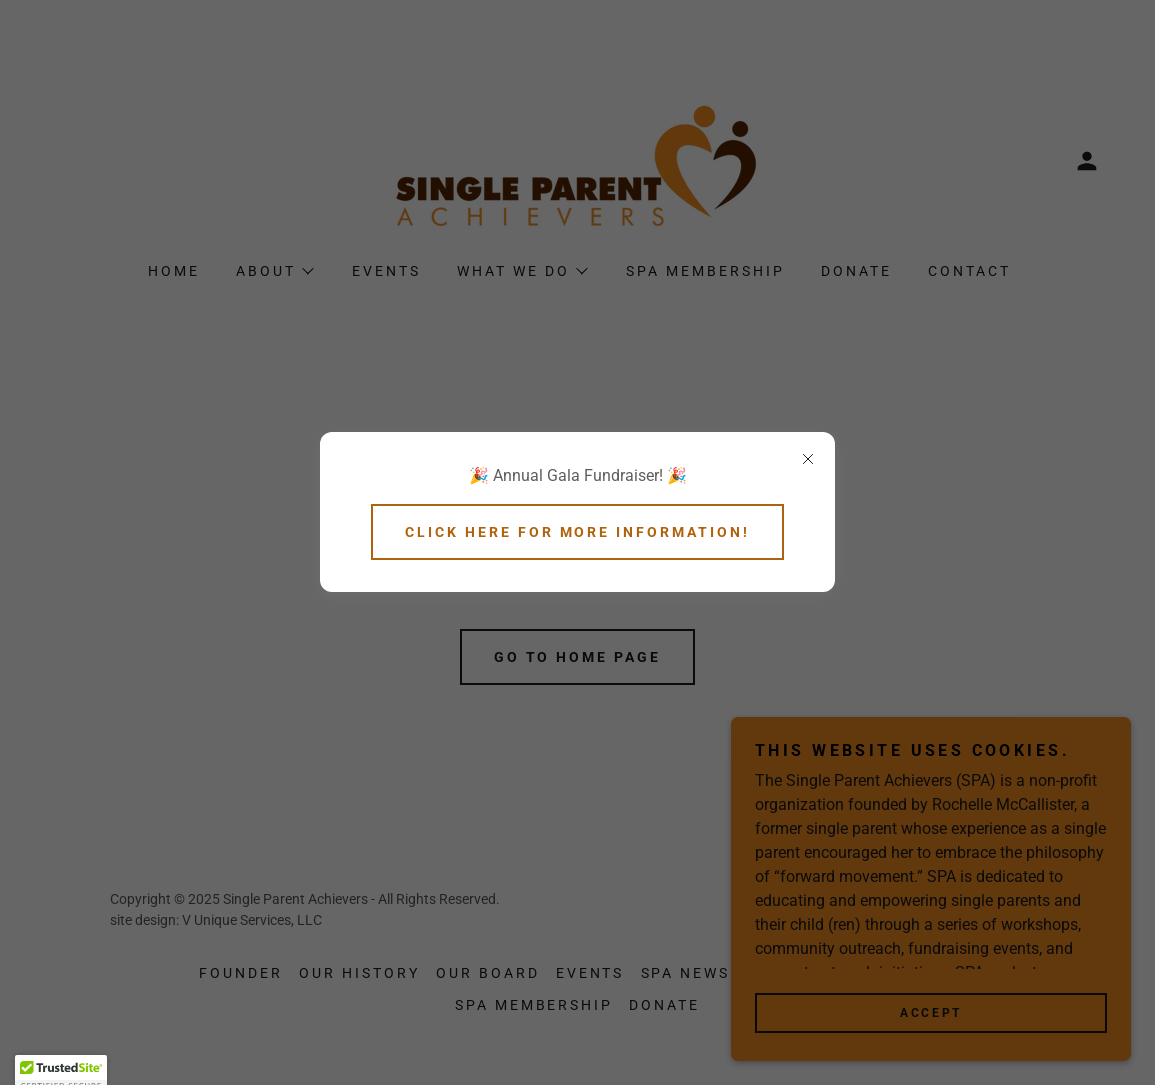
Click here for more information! (578, 532)
